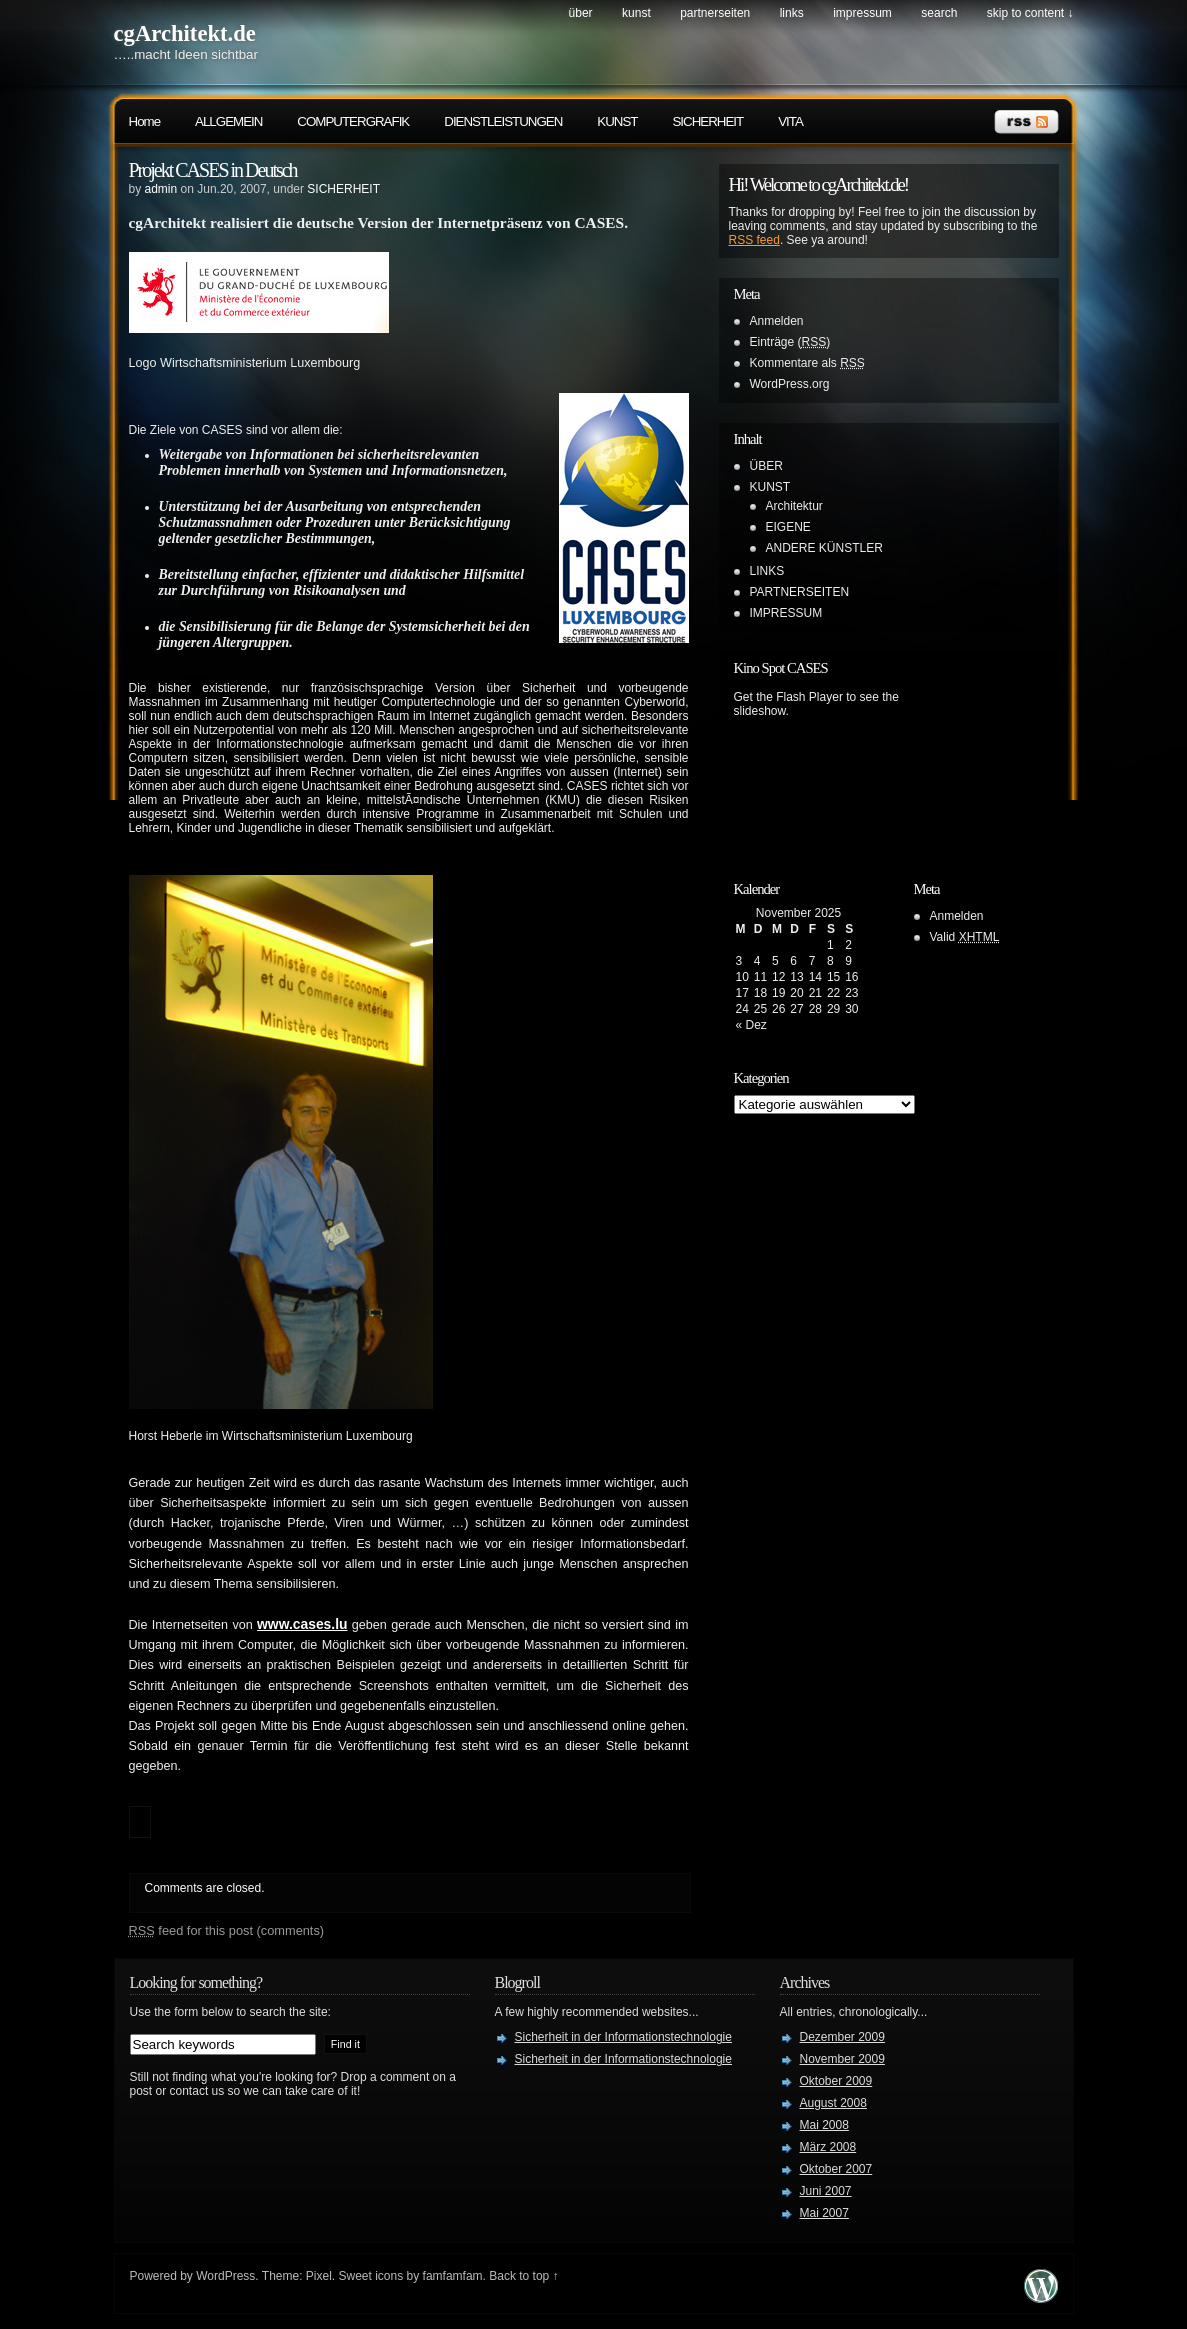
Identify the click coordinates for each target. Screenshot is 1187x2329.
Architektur (794, 506)
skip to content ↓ (1030, 13)
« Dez (751, 1025)
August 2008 (833, 2103)
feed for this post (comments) (227, 1930)
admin (161, 189)
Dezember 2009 (842, 2037)
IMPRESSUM (862, 13)
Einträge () (790, 342)
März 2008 (828, 2147)
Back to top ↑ (523, 2276)
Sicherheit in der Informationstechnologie (623, 2037)
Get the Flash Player (788, 697)
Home (145, 121)
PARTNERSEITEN (715, 13)
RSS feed (754, 240)
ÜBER (581, 13)
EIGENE (788, 527)
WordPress (225, 2276)
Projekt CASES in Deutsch (213, 170)
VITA (790, 121)
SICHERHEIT (707, 121)
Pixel (319, 2276)
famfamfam (453, 2276)
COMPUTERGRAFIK (353, 121)
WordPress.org (790, 384)
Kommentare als (807, 363)
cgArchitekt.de (185, 33)
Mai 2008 (824, 2125)
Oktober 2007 (836, 2169)
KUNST (636, 13)
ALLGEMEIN (228, 121)
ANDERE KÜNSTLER (824, 548)
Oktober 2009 (836, 2081)
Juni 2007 (826, 2191)
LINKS (792, 13)
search (939, 13)
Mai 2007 (824, 2213)
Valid (965, 937)
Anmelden (777, 321)
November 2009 (842, 2059)
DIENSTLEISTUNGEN (503, 121)
